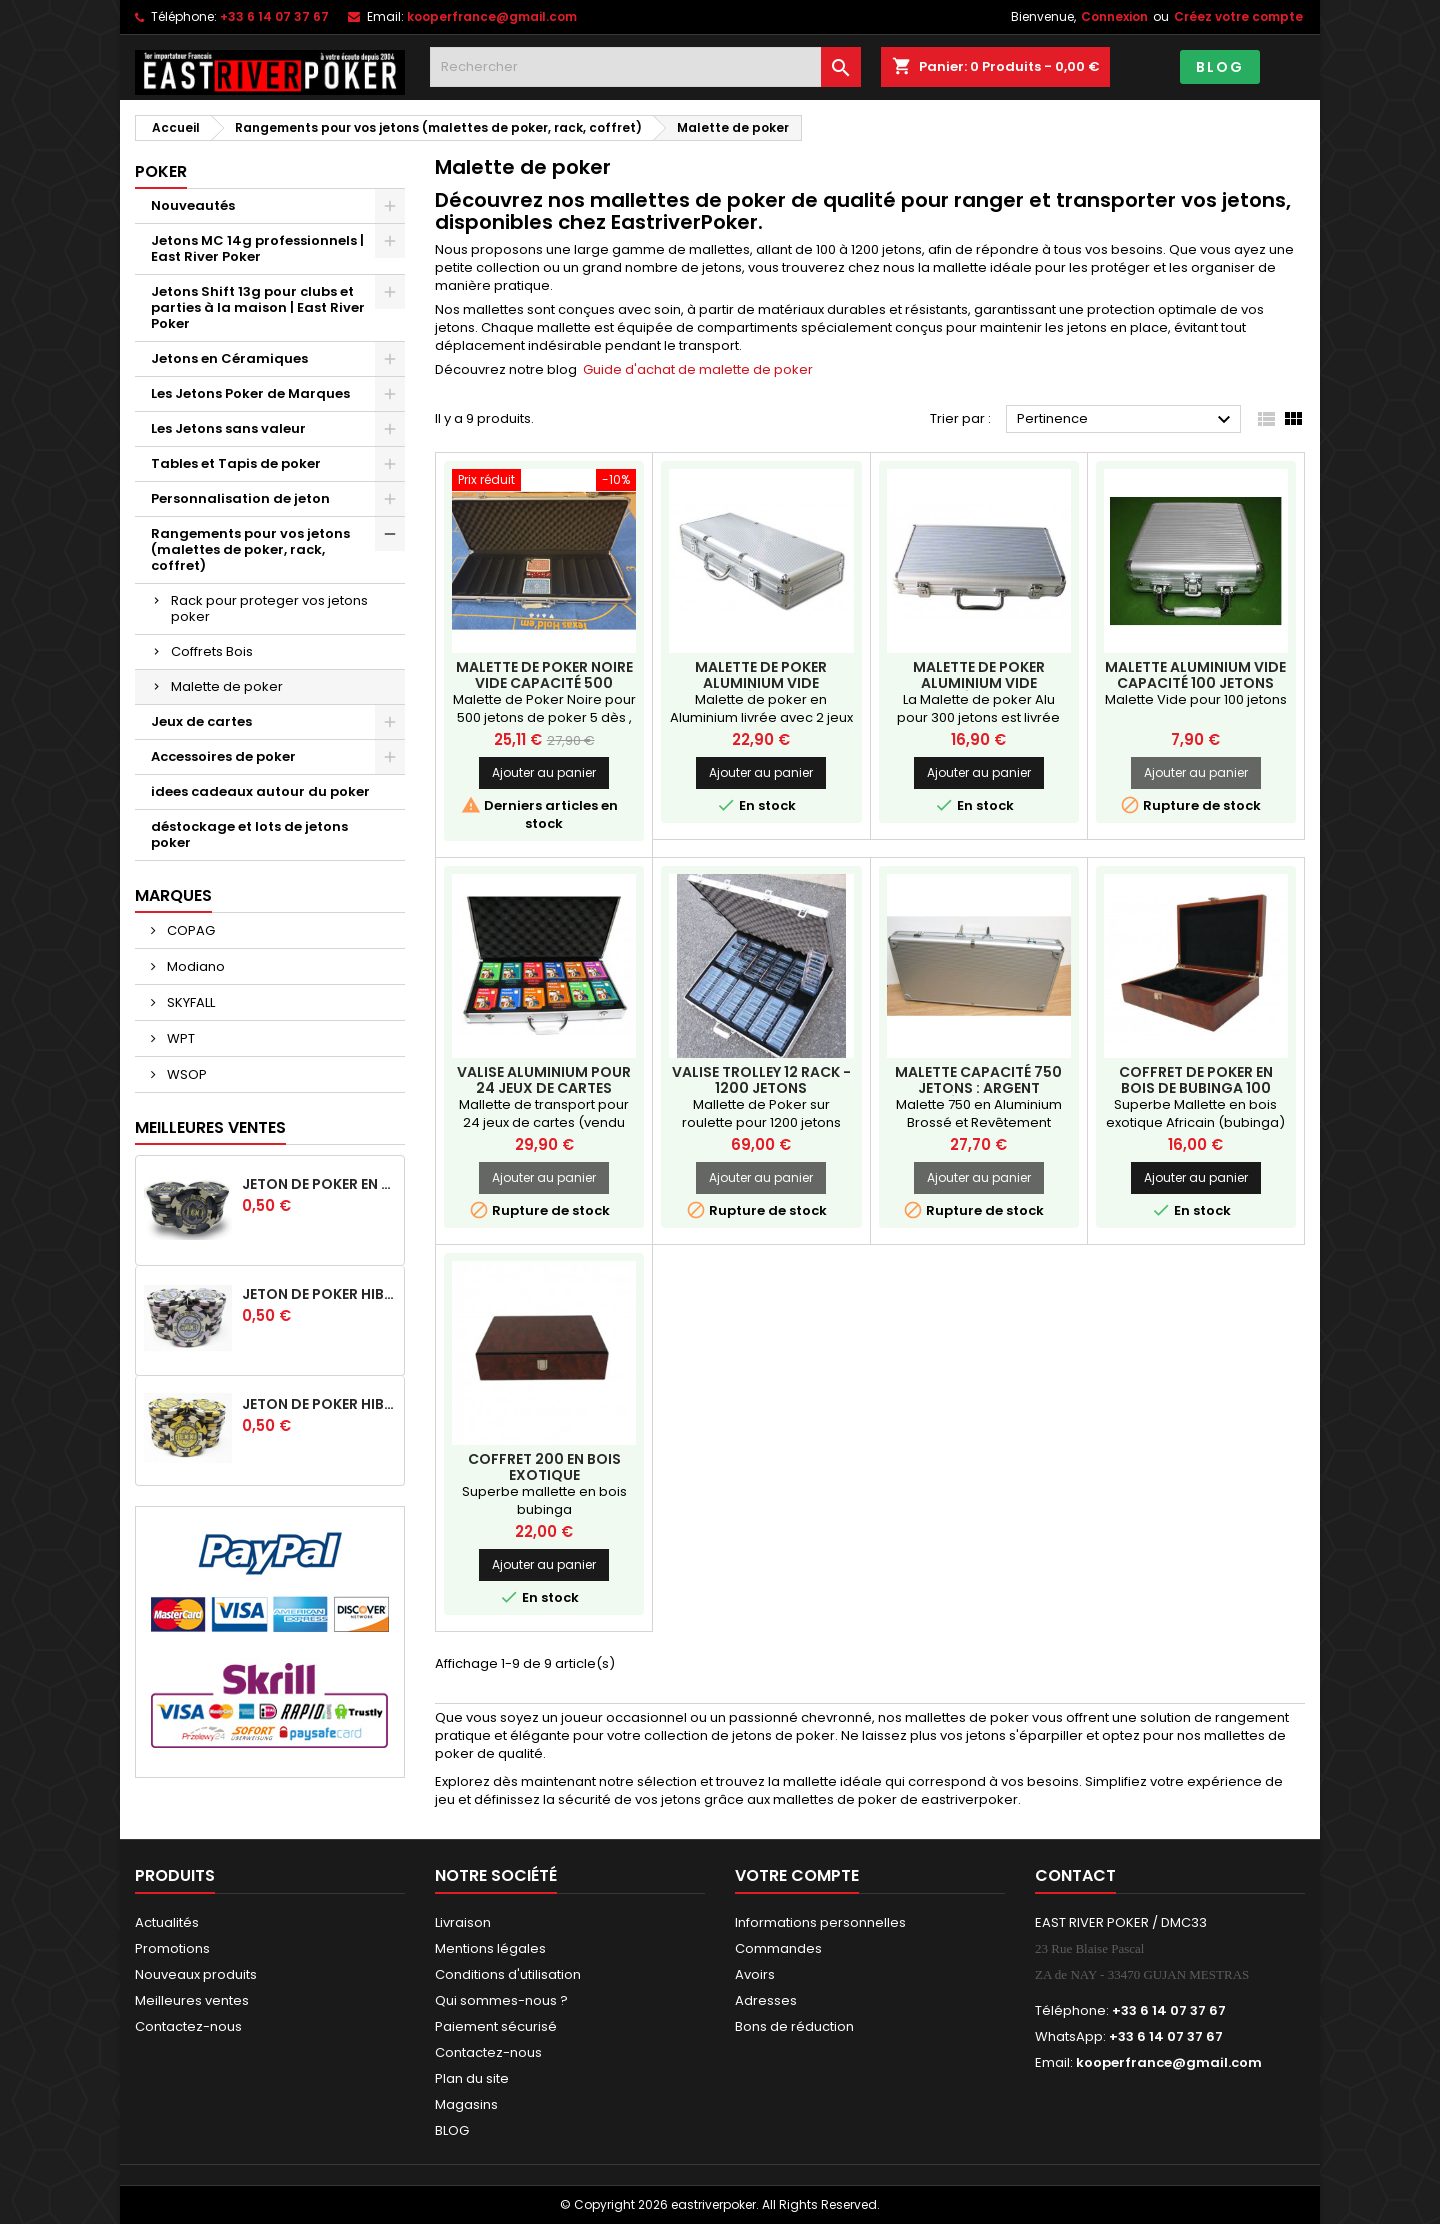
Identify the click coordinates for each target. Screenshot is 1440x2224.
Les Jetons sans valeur (228, 428)
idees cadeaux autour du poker (260, 791)
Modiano (194, 966)
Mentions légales (490, 1948)
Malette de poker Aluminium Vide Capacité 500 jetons (761, 683)
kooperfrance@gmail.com (492, 16)
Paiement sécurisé (496, 2026)
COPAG (189, 930)
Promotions (172, 1948)
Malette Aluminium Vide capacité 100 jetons (1195, 675)
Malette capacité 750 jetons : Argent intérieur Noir (978, 1088)
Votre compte (797, 1875)
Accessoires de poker (223, 756)
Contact (1075, 1875)
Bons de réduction (794, 2026)
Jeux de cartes (201, 721)
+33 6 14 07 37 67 (274, 16)
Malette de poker (227, 686)
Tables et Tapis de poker (236, 463)
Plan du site (472, 2078)
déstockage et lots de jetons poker (249, 834)
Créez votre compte (1238, 16)
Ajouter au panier (544, 772)
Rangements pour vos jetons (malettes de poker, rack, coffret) (250, 549)
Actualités (167, 1922)
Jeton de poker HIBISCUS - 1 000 (319, 1404)
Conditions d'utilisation (508, 1974)
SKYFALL (189, 1002)
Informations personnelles (820, 1922)
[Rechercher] (645, 67)
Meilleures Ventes (210, 1127)
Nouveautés (193, 205)
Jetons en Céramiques (229, 358)
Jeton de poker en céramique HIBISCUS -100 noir (319, 1184)
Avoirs (755, 1974)
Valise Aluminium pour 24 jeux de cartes (544, 1080)
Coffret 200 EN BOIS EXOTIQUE (544, 1467)
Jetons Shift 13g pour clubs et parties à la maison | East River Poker (258, 307)
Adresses (766, 2000)
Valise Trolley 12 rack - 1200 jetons (761, 1080)
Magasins (466, 2104)
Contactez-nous (188, 2026)
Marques (173, 895)
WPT (179, 1038)
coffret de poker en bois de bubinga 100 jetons (1196, 1088)
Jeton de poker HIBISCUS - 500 (319, 1294)
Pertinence (1126, 420)
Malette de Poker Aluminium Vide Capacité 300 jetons (978, 683)
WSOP (185, 1074)
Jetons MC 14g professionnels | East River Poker (257, 248)
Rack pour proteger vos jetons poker (269, 608)
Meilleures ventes (192, 2000)
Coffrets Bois (212, 651)
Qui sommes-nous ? (501, 2000)
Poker (161, 171)
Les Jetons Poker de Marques (250, 393)
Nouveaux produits (196, 1974)
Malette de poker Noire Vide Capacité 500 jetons (544, 683)
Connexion (1114, 16)
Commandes (778, 1948)
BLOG (1220, 67)
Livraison (463, 1922)
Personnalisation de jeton (240, 498)
